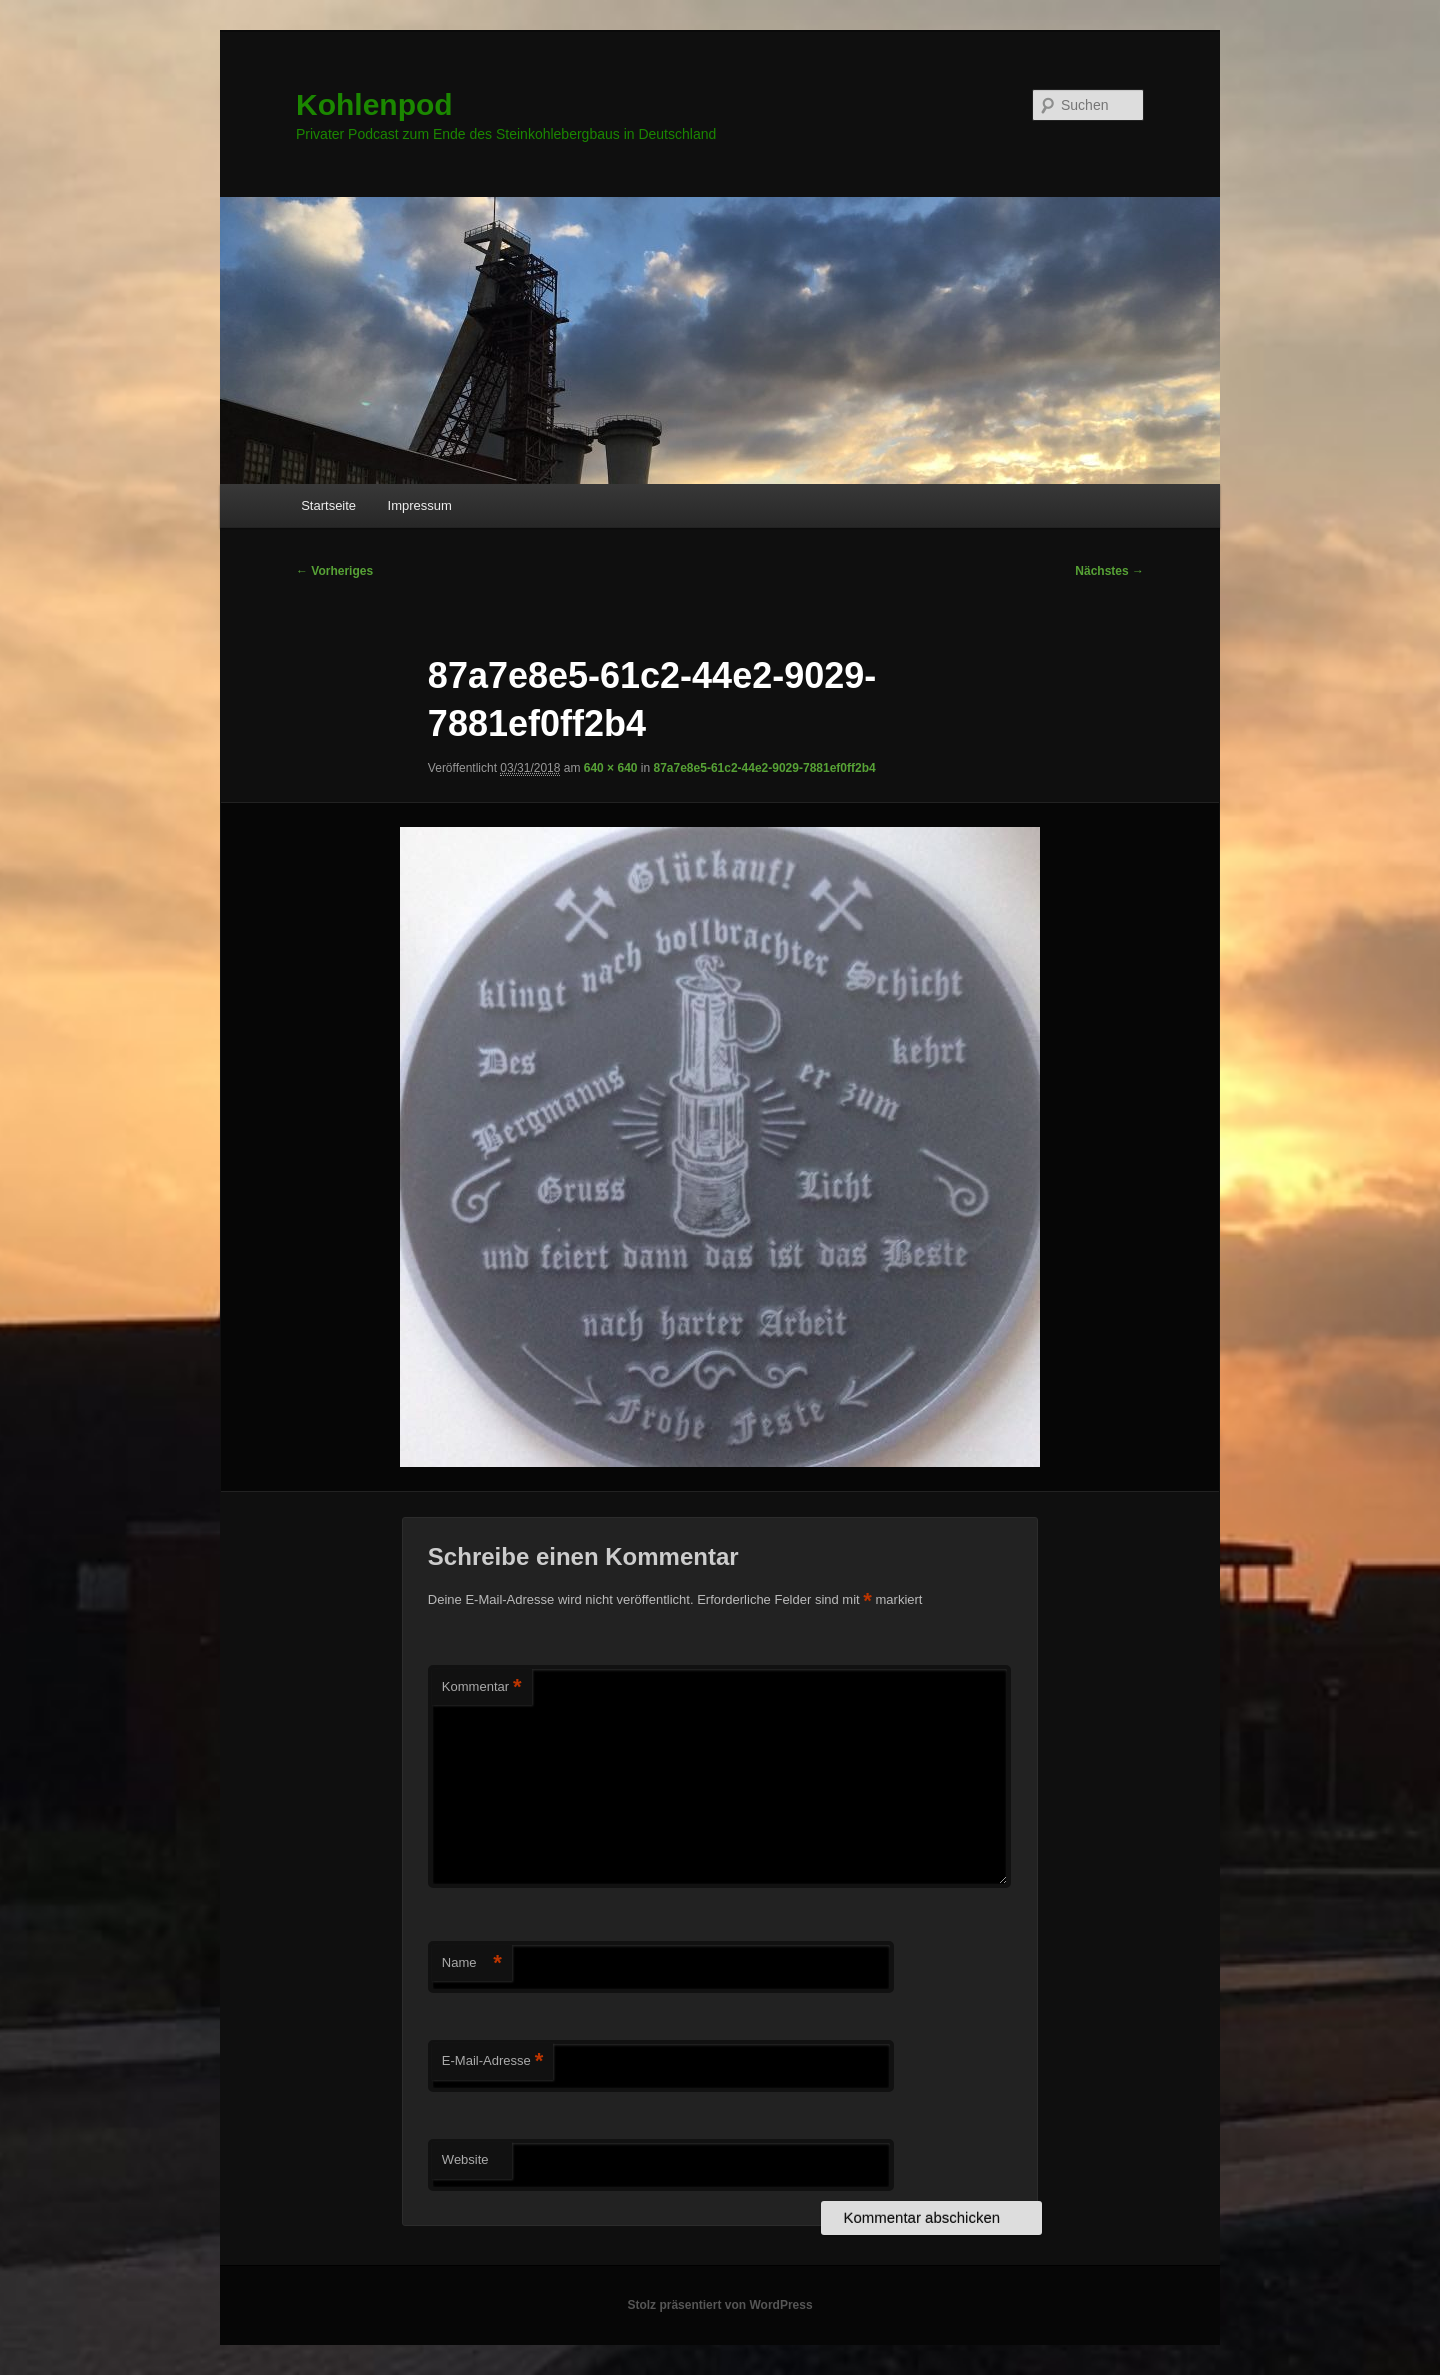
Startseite (328, 505)
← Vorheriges (334, 571)
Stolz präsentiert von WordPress (719, 2305)
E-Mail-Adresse (492, 2061)
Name (472, 1963)
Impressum (420, 505)
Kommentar (482, 1687)
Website (465, 2159)
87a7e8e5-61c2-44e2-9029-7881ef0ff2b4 (765, 768)
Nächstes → (1109, 571)
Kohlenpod (374, 104)
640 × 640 (611, 768)
